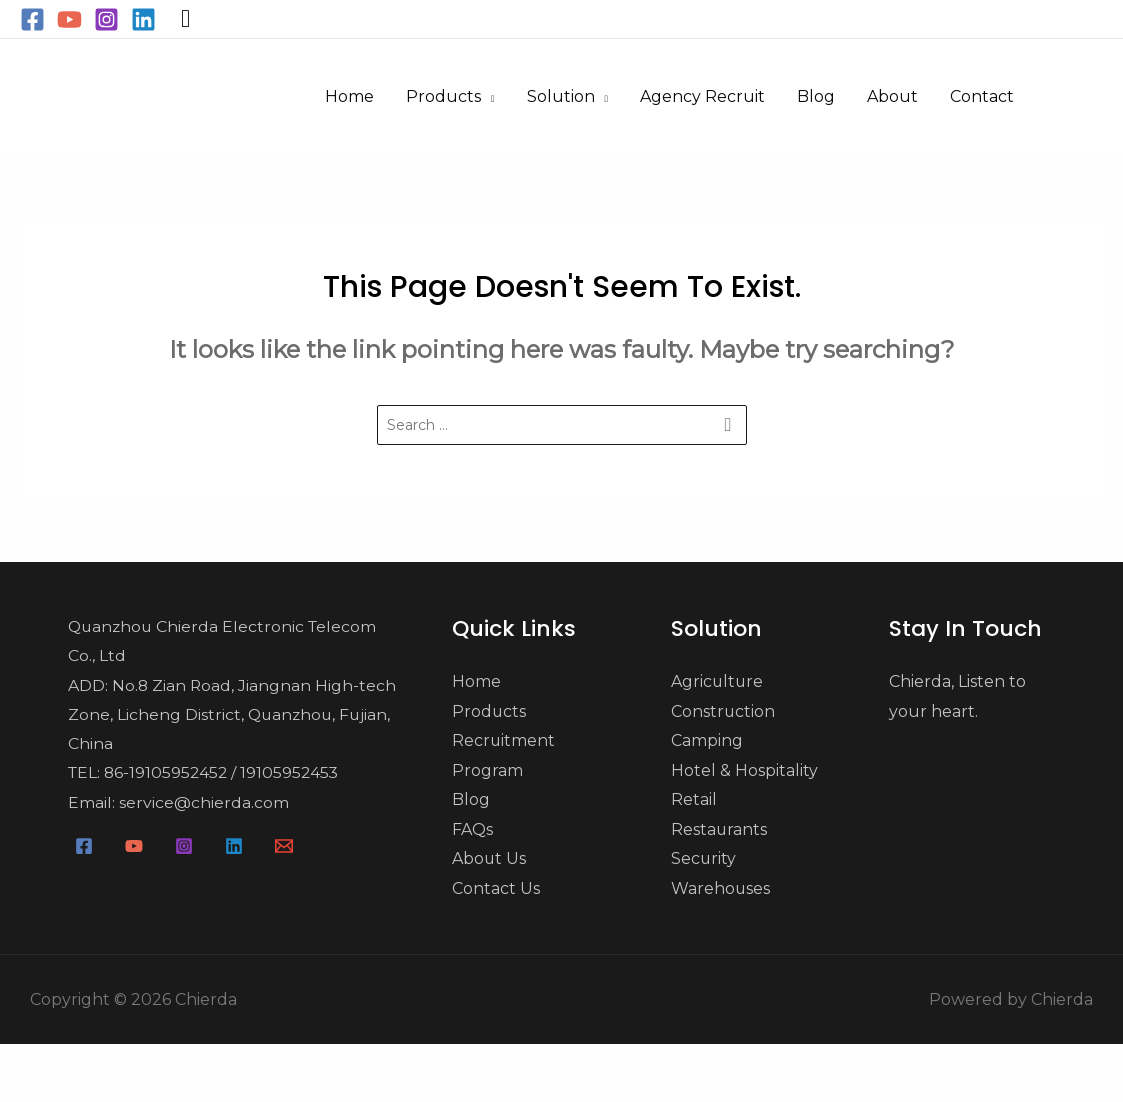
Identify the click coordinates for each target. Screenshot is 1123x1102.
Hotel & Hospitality (744, 771)
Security (704, 860)
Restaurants (719, 830)
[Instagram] (106, 19)
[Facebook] (32, 19)
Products (489, 711)
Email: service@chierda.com (175, 805)
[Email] (284, 849)
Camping (707, 741)
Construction (723, 711)
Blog (471, 800)
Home (476, 681)
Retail (694, 800)
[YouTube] (69, 19)
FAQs (472, 830)
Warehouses (721, 889)
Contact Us (496, 889)
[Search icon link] (185, 19)
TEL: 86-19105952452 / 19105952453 (203, 775)
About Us (489, 860)
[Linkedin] (143, 19)
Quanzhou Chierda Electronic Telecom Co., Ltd (222, 641)
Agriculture (718, 681)
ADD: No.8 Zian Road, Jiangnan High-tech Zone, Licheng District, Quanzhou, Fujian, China (230, 716)
